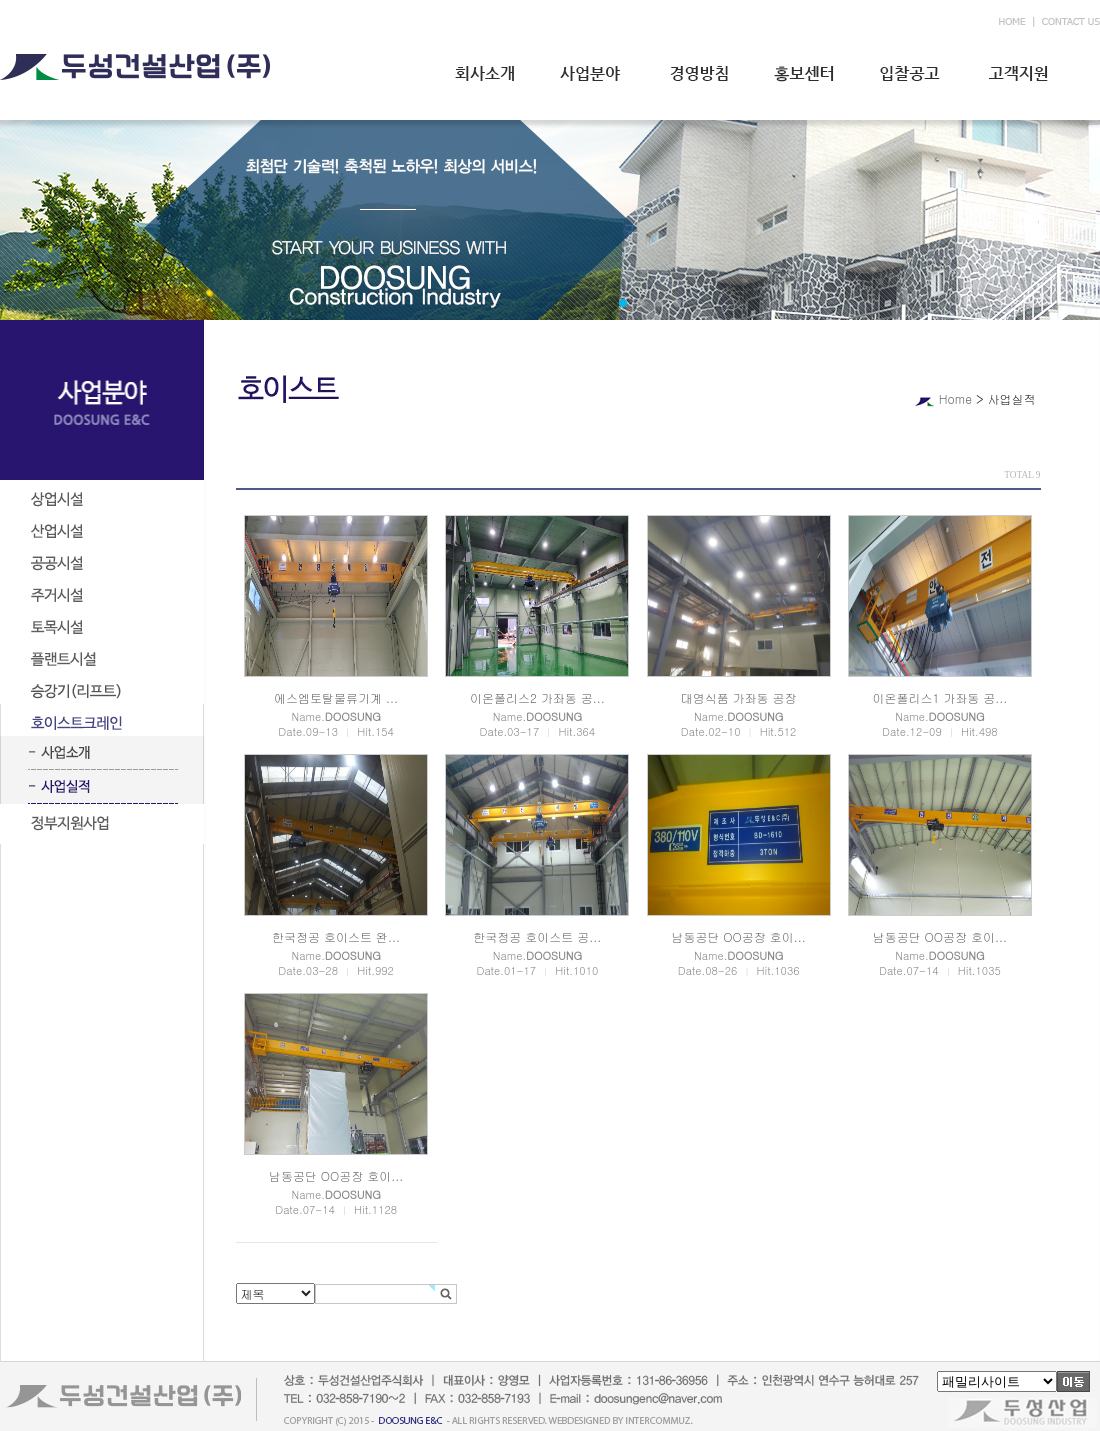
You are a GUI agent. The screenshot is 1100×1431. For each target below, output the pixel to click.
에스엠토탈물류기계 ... (336, 697)
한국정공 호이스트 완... (336, 936)
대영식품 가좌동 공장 (739, 697)
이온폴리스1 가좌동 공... (939, 697)
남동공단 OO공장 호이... (738, 936)
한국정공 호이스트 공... (537, 936)
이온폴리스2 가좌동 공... (537, 697)
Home (955, 398)
